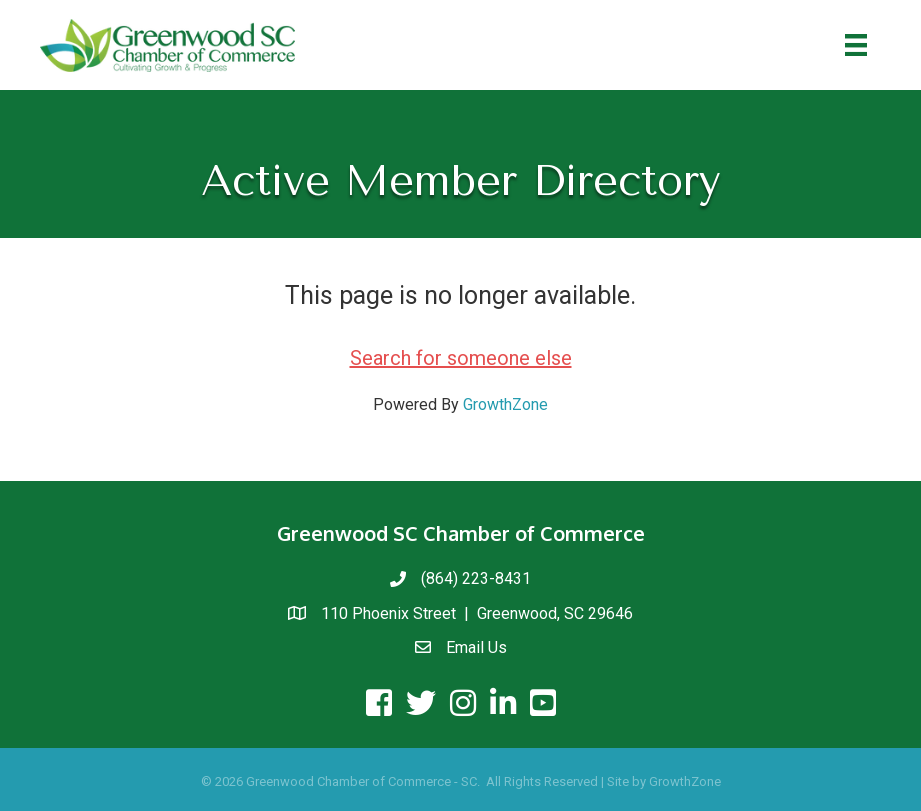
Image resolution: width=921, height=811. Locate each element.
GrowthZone (505, 404)
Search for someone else (461, 358)
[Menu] (856, 45)
